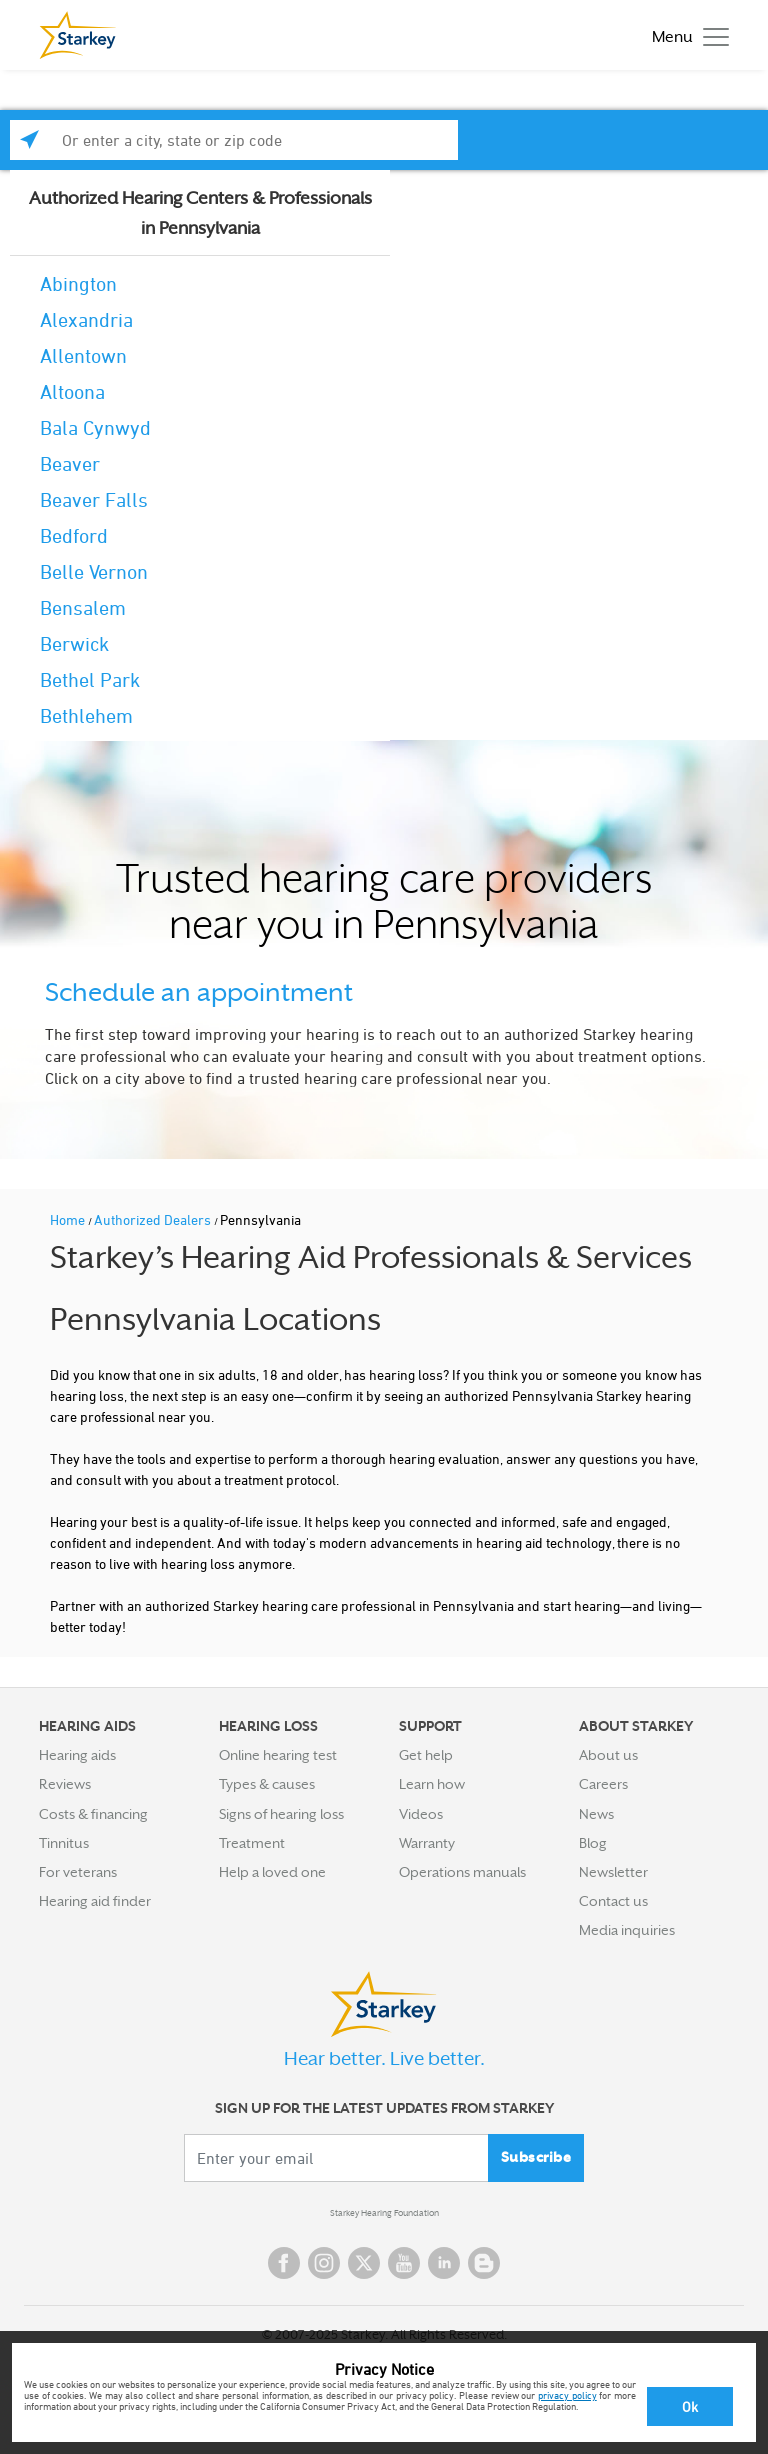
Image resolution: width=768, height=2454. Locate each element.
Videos (421, 1814)
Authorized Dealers (154, 1219)
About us (608, 1755)
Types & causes (267, 1784)
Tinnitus (64, 1843)
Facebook (284, 2263)
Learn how (432, 1784)
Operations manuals (462, 1872)
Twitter (364, 2263)
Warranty (427, 1843)
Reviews (65, 1784)
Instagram (324, 2263)
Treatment (252, 1843)
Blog (593, 1843)
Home (69, 1219)
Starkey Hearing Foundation (384, 2213)
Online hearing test (278, 1755)
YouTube (404, 2263)
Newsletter (613, 1872)
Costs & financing (93, 1814)
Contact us (613, 1901)
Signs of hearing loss (281, 1814)
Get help (426, 1755)
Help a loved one (272, 1872)
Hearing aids (77, 1755)
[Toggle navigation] (685, 35)
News (596, 1814)
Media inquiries (627, 1930)
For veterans (78, 1872)
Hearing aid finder (95, 1901)
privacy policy (567, 2395)
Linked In (444, 2263)
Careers (603, 1784)
